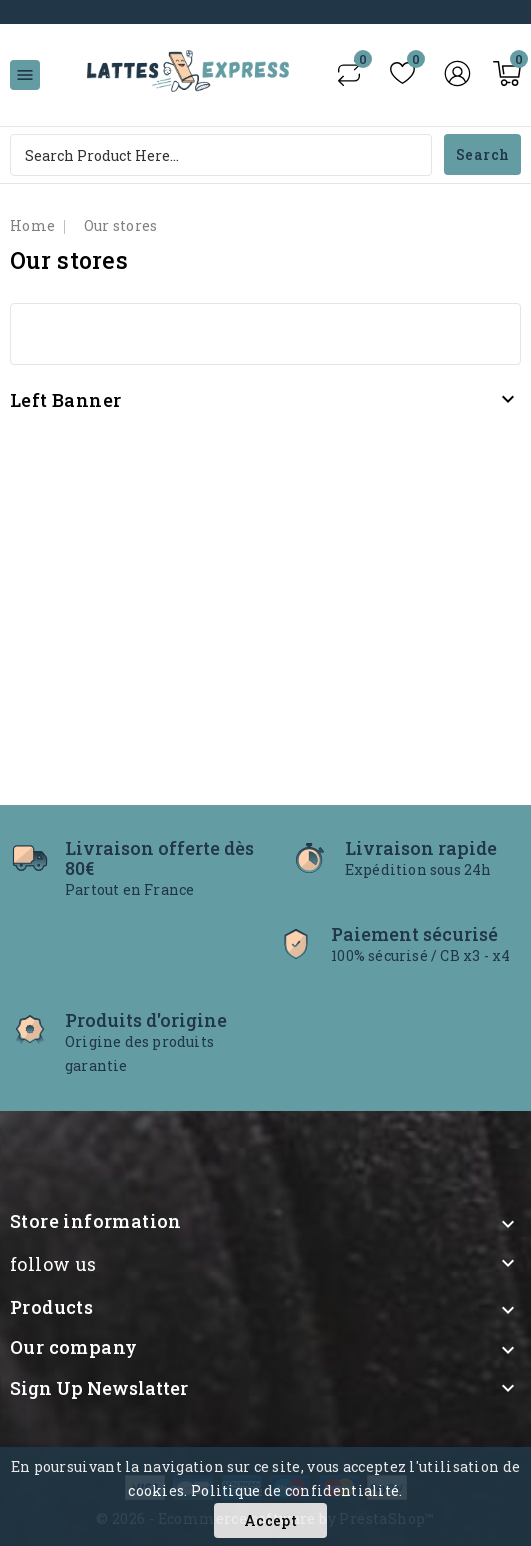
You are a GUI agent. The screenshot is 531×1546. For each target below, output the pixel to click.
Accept (270, 1520)
